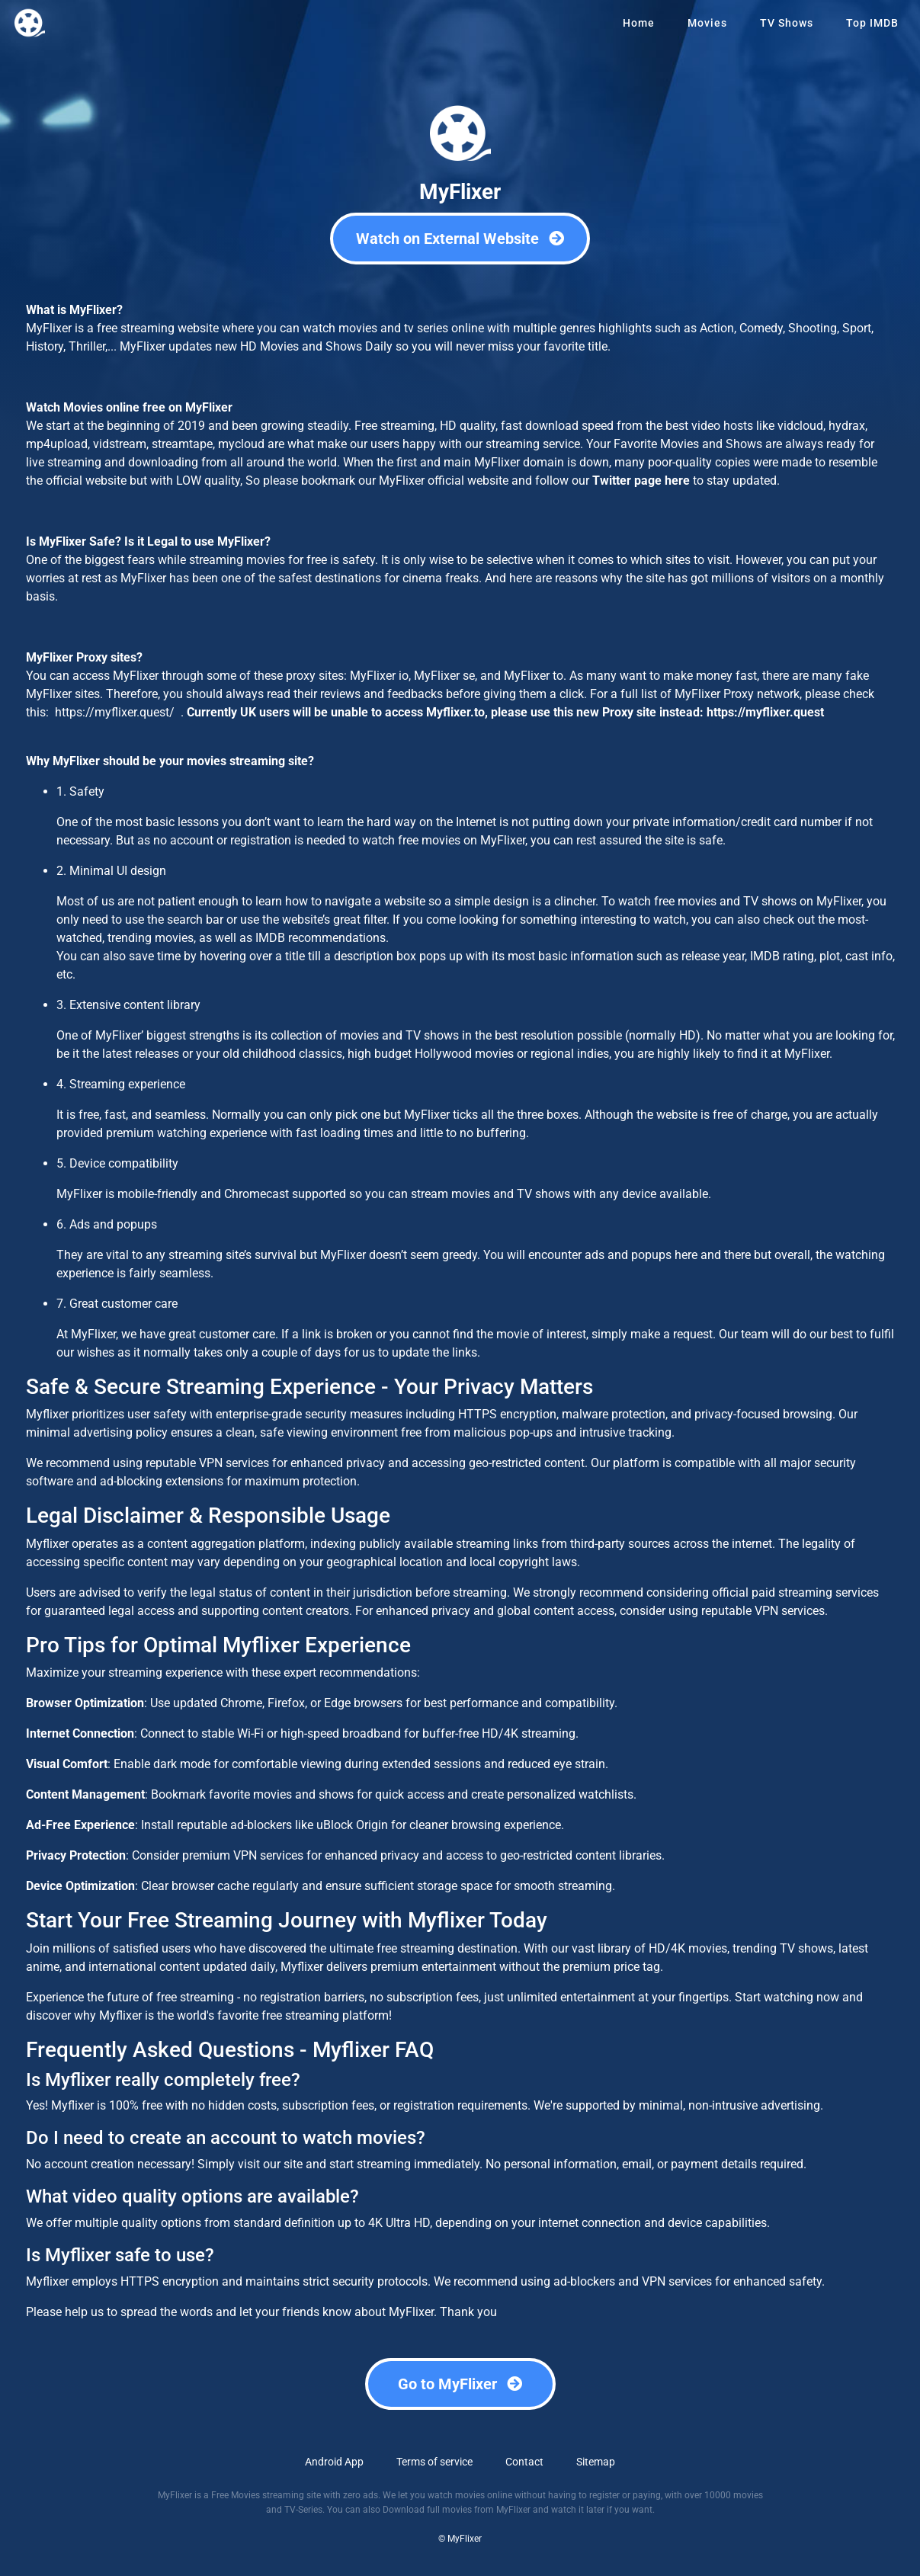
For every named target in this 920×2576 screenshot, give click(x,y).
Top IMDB (872, 23)
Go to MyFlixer (460, 2384)
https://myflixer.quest (765, 712)
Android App (334, 2462)
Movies (707, 23)
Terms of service (434, 2462)
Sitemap (595, 2462)
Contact (524, 2462)
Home (639, 23)
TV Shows (786, 23)
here (677, 480)
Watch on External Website (460, 238)
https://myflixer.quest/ (113, 712)
